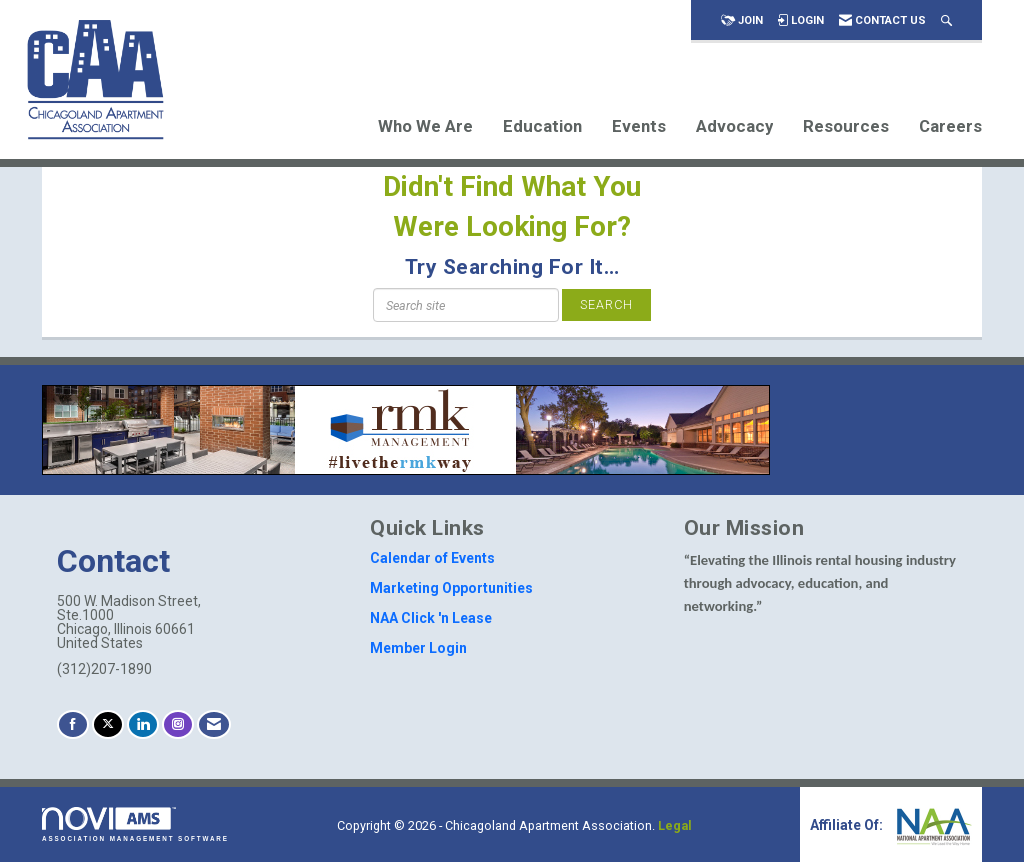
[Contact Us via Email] (214, 724)
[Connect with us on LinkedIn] (143, 724)
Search (606, 304)
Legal (675, 825)
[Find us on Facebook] (73, 724)
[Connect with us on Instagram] (178, 724)
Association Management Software (135, 824)
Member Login (418, 648)
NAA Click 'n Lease (431, 618)
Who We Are (425, 126)
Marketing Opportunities (451, 588)
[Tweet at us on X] (108, 724)
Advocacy (734, 126)
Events (639, 126)
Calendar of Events (432, 558)
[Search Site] (946, 20)
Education (542, 126)
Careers (950, 126)
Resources (846, 126)
